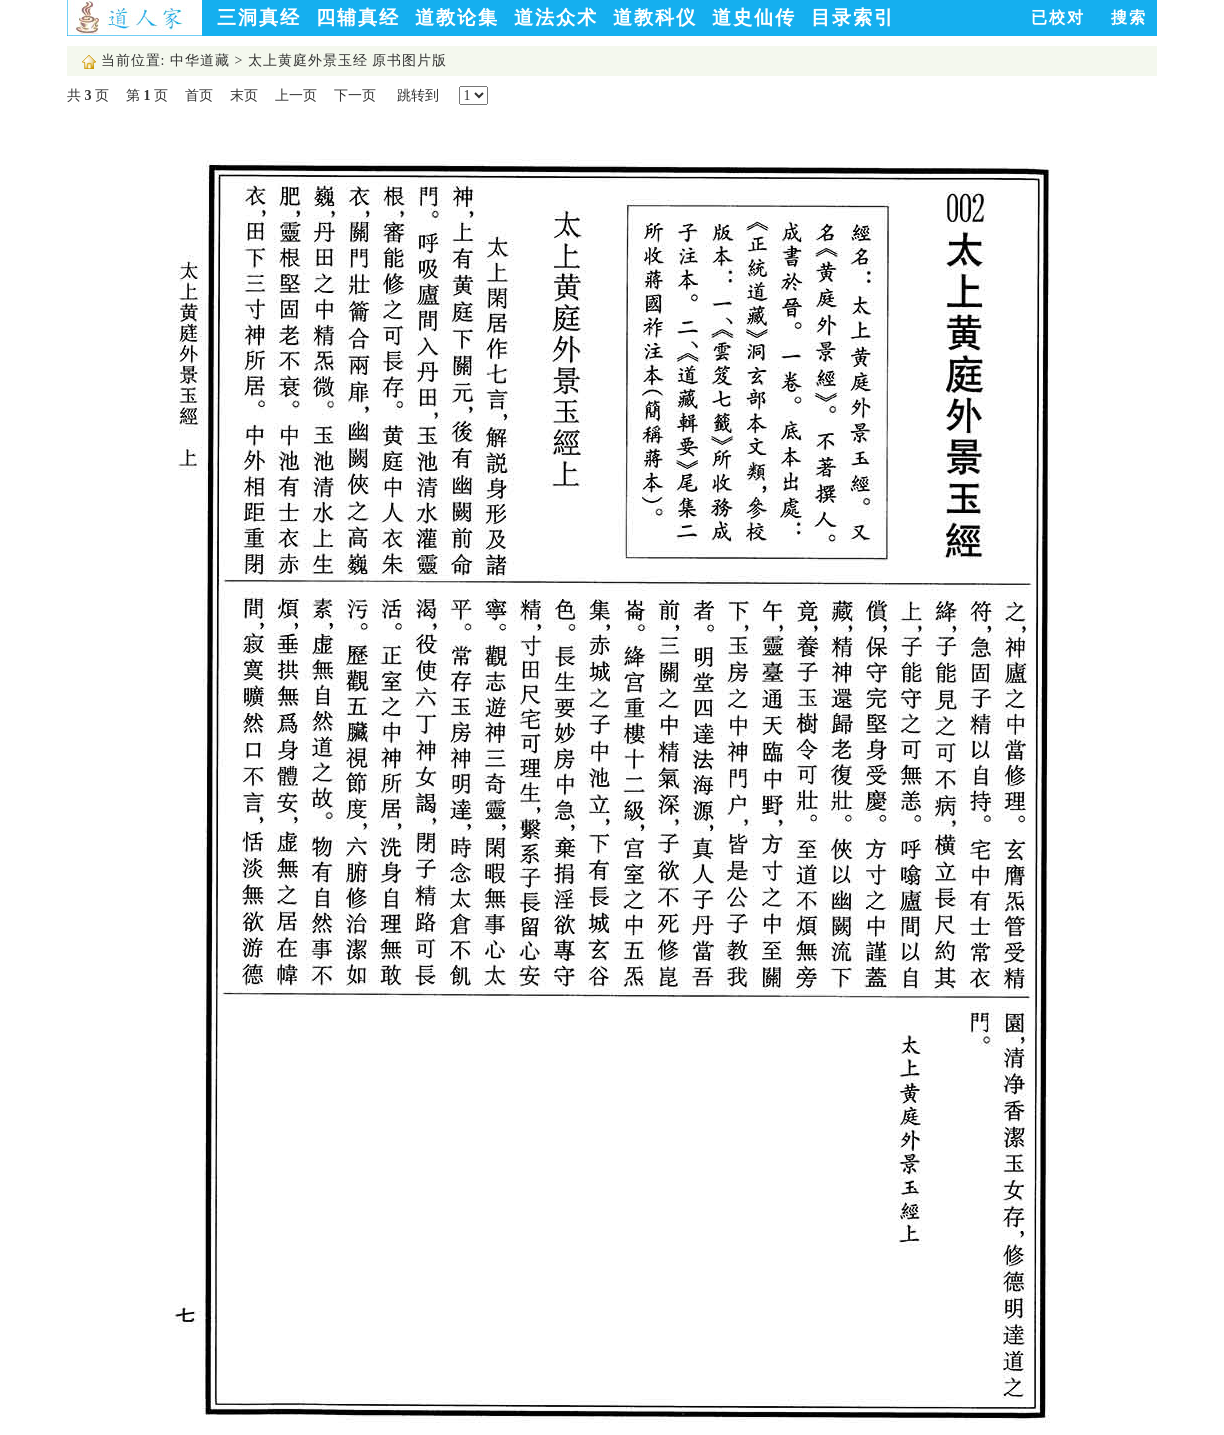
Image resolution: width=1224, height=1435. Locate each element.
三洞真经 (259, 17)
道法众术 (556, 17)
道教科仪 (655, 17)
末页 (244, 95)
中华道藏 (200, 60)
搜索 (1129, 17)
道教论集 (457, 17)
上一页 (296, 95)
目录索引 (853, 17)
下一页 (355, 95)
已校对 (1058, 17)
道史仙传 (754, 17)
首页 (199, 95)
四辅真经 (358, 17)
